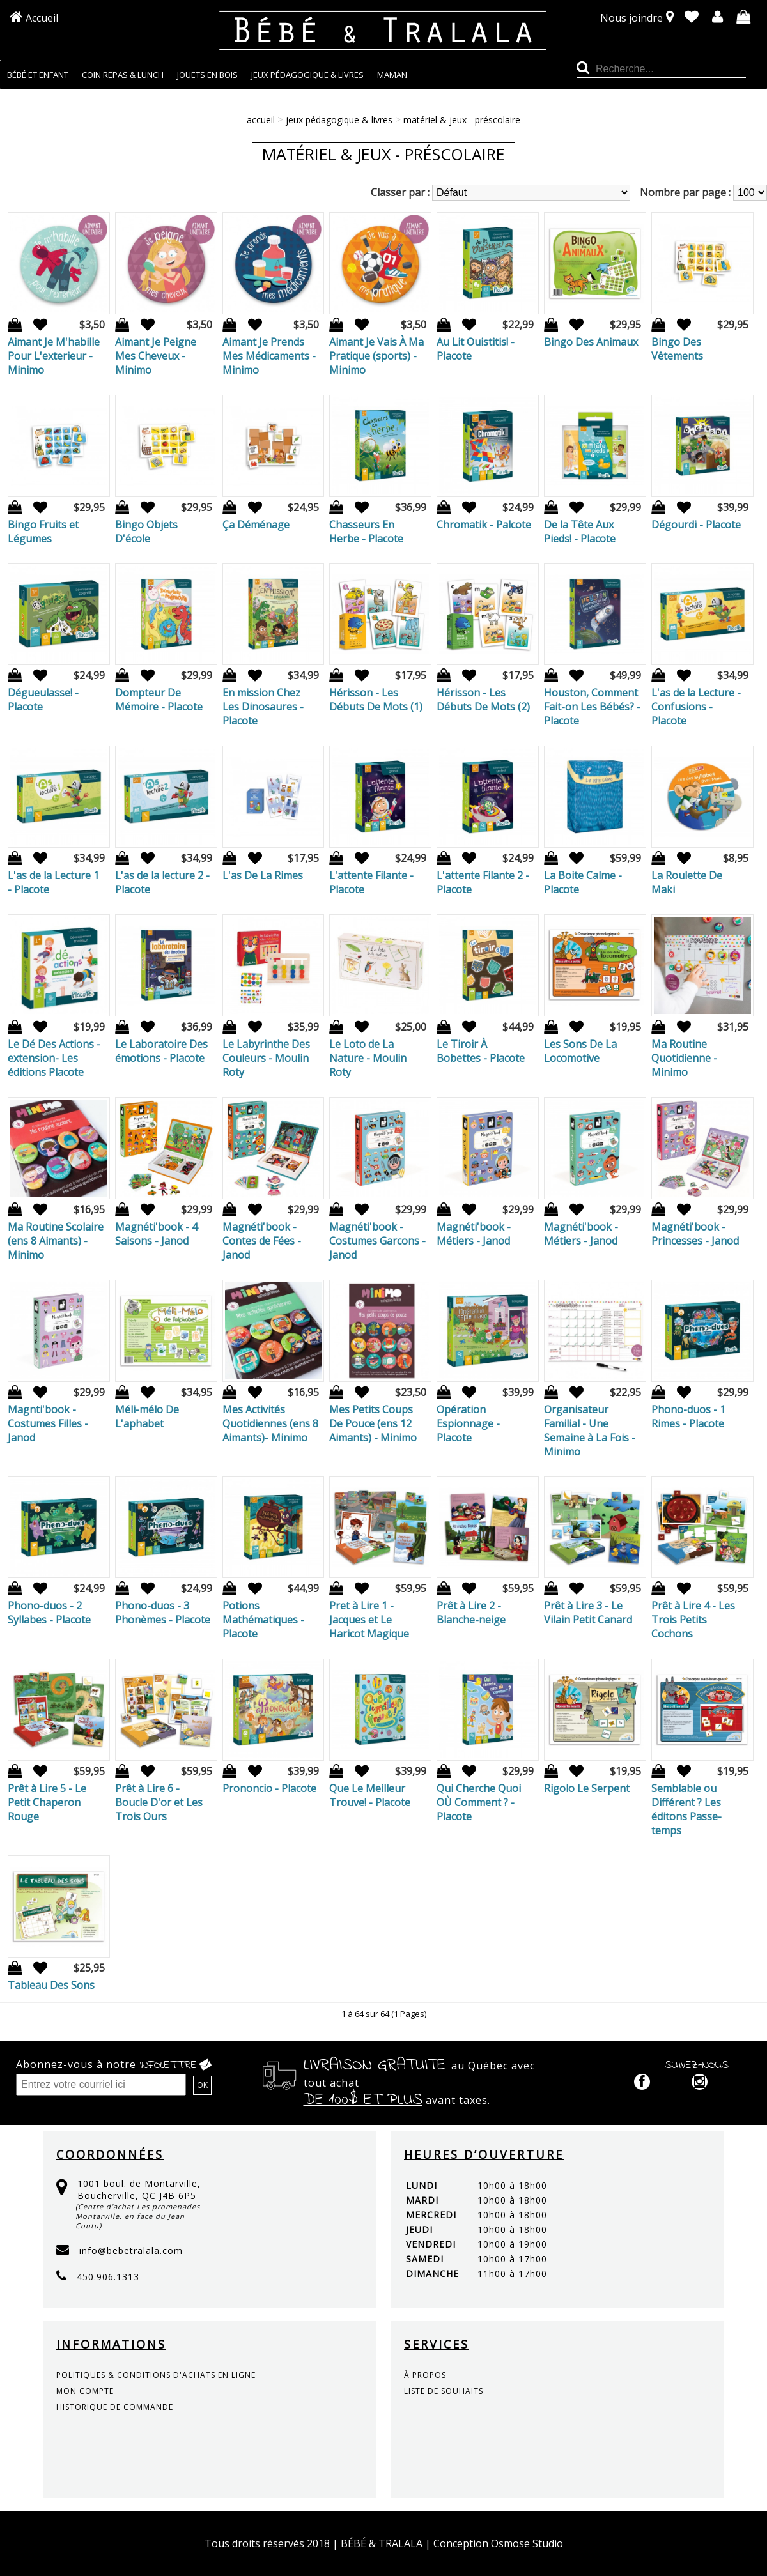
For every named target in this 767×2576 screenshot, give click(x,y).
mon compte (85, 2391)
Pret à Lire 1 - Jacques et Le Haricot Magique (369, 1619)
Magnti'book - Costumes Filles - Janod (48, 1423)
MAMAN (392, 74)
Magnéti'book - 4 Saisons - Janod (156, 1234)
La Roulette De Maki (686, 882)
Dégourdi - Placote (696, 525)
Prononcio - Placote (269, 1788)
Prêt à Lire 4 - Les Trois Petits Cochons (693, 1619)
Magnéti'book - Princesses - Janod (695, 1234)
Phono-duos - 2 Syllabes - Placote (49, 1612)
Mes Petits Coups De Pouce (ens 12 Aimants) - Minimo (373, 1423)
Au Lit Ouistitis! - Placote (476, 349)
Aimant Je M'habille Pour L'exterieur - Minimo (54, 356)
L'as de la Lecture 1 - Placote (53, 882)
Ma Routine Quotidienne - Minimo (684, 1058)
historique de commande (114, 2407)
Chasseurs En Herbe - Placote (366, 532)
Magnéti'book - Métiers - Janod (474, 1234)
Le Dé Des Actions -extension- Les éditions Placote (54, 1058)
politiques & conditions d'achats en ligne (156, 2375)
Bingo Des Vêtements (677, 349)
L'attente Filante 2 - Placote (483, 882)
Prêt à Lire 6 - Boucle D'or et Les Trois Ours (159, 1802)
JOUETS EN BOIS (207, 74)
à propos (425, 2375)
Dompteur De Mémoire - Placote (159, 700)
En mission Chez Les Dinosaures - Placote (263, 707)
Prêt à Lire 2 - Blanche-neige (471, 1612)
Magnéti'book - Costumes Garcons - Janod (377, 1241)
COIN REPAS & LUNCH (123, 74)
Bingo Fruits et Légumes (43, 532)
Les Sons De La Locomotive (580, 1051)
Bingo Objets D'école (146, 532)
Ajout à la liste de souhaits (36, 325)
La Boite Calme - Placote (583, 882)
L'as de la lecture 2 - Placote (162, 882)
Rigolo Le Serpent (587, 1788)
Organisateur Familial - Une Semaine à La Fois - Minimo (589, 1430)
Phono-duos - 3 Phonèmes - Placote (162, 1612)
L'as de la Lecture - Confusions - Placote (696, 707)
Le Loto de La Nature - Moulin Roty (368, 1058)
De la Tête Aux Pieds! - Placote (580, 532)
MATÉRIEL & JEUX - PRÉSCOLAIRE (461, 120)
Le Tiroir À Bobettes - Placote (481, 1051)
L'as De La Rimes (262, 875)
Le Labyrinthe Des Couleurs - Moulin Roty (266, 1058)
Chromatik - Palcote (484, 525)
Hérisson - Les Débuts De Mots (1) (375, 700)
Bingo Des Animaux (591, 342)
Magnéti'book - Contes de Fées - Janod (261, 1241)
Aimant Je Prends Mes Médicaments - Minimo (269, 356)
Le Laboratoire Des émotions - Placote (161, 1051)
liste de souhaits (443, 2391)
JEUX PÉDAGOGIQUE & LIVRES (307, 74)
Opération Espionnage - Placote (468, 1423)
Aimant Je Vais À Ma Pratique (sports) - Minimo (376, 356)
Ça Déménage (256, 525)
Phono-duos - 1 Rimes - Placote (688, 1416)
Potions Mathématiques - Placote (263, 1619)
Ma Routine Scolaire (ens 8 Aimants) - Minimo (56, 1241)
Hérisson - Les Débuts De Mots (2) (483, 700)
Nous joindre (631, 18)
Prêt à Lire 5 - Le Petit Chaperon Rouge (47, 1802)
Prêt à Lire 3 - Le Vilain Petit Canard (588, 1612)
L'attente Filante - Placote (371, 882)
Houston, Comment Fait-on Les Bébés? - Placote (592, 707)
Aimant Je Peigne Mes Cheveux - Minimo (155, 356)
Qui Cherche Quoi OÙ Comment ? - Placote (479, 1802)
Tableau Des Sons (51, 1985)
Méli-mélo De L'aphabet (147, 1416)
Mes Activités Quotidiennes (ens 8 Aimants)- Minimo (270, 1423)
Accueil (42, 18)
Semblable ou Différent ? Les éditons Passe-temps (686, 1809)
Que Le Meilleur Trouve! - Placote (369, 1795)
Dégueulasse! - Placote (43, 700)
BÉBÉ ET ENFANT (37, 74)
